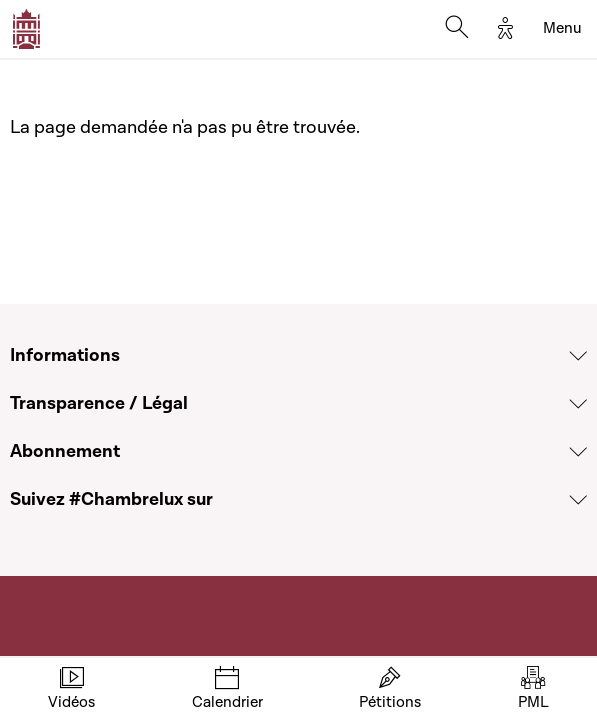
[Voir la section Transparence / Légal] (578, 404)
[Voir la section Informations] (578, 356)
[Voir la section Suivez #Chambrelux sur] (578, 500)
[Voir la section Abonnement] (578, 452)
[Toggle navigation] (562, 29)
